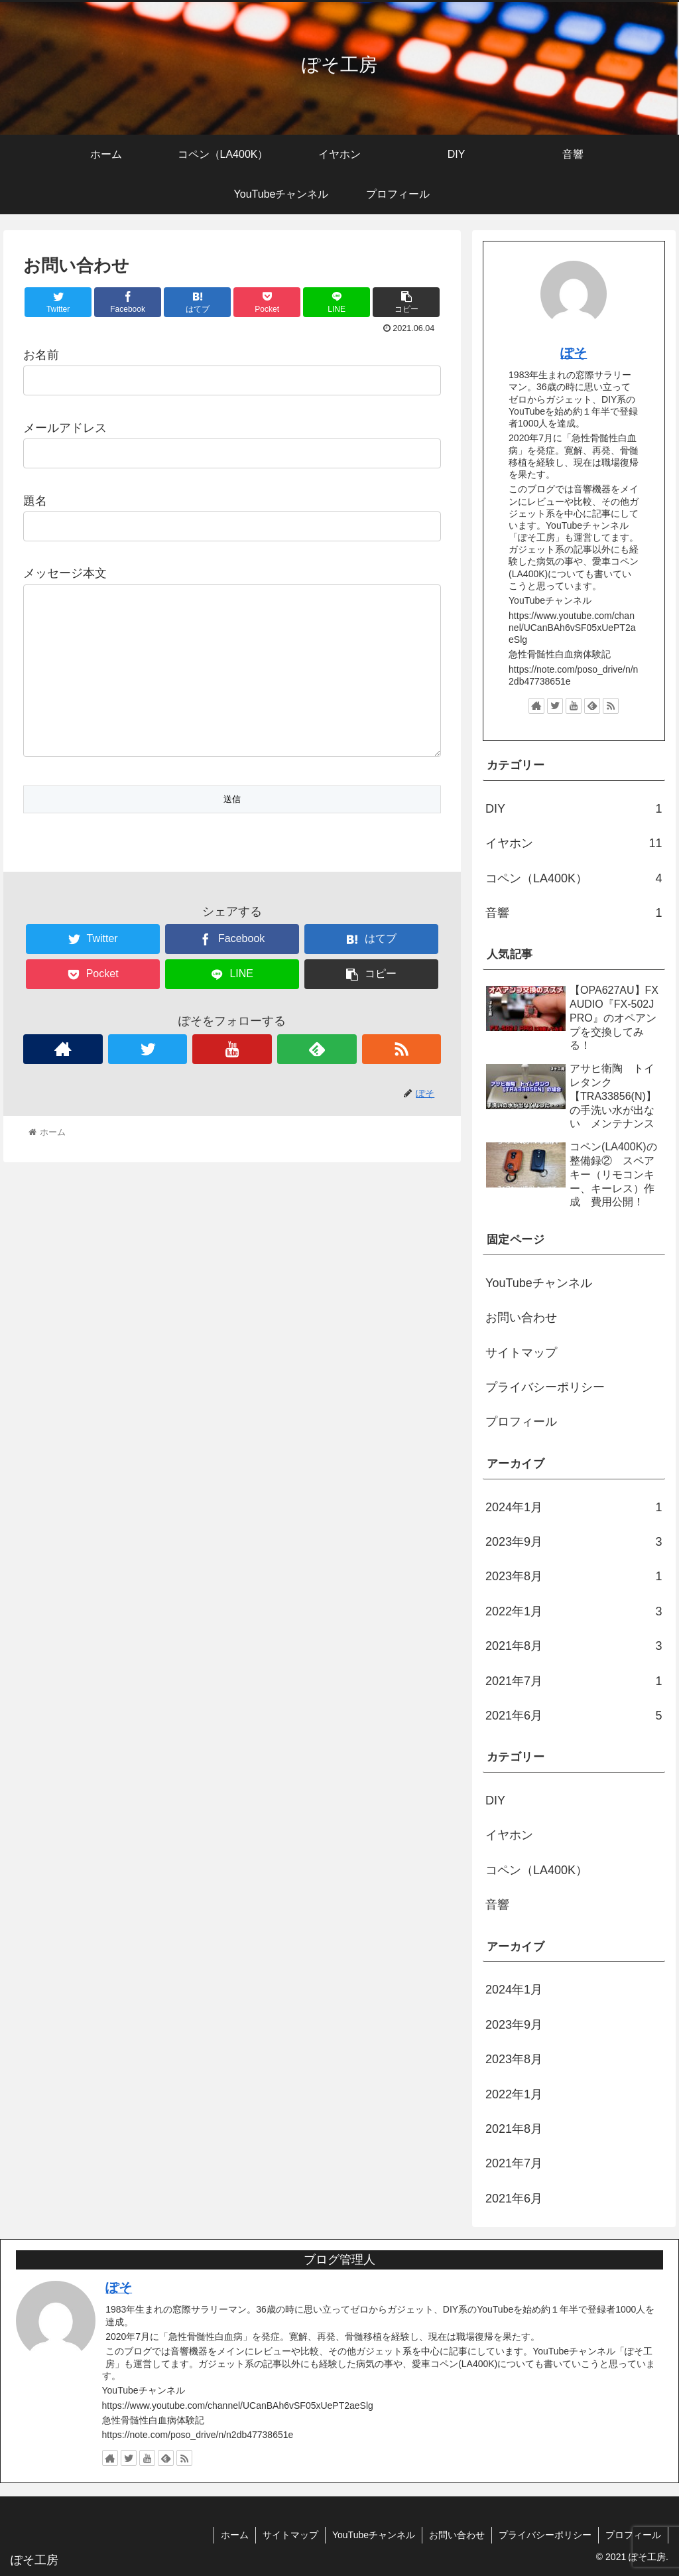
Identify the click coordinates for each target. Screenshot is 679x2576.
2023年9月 (573, 1541)
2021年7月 (573, 1681)
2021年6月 (573, 1715)
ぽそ (573, 353)
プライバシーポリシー (545, 1387)
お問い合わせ (521, 1317)
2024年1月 (573, 1507)
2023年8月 (573, 1576)
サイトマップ (521, 1352)
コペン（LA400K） (573, 878)
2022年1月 (573, 1611)
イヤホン (573, 843)
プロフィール (521, 1421)
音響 (573, 912)
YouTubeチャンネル (538, 1283)
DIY (573, 808)
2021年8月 (573, 1646)
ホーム (235, 2535)
